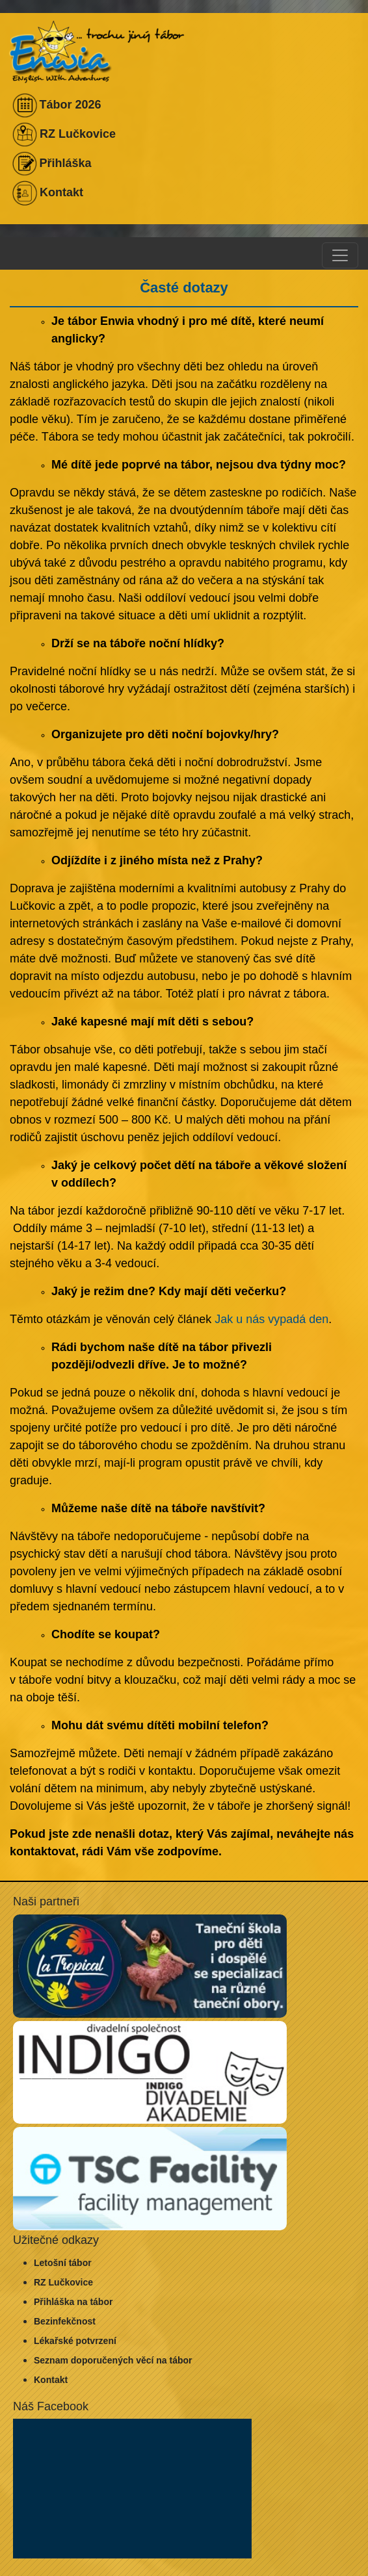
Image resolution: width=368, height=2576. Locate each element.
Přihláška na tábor (73, 2302)
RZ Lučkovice (63, 2282)
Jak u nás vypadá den (271, 1319)
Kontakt (51, 2380)
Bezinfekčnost (65, 2321)
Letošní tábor (63, 2263)
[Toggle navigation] (340, 255)
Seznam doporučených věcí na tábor (113, 2360)
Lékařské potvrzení (75, 2341)
